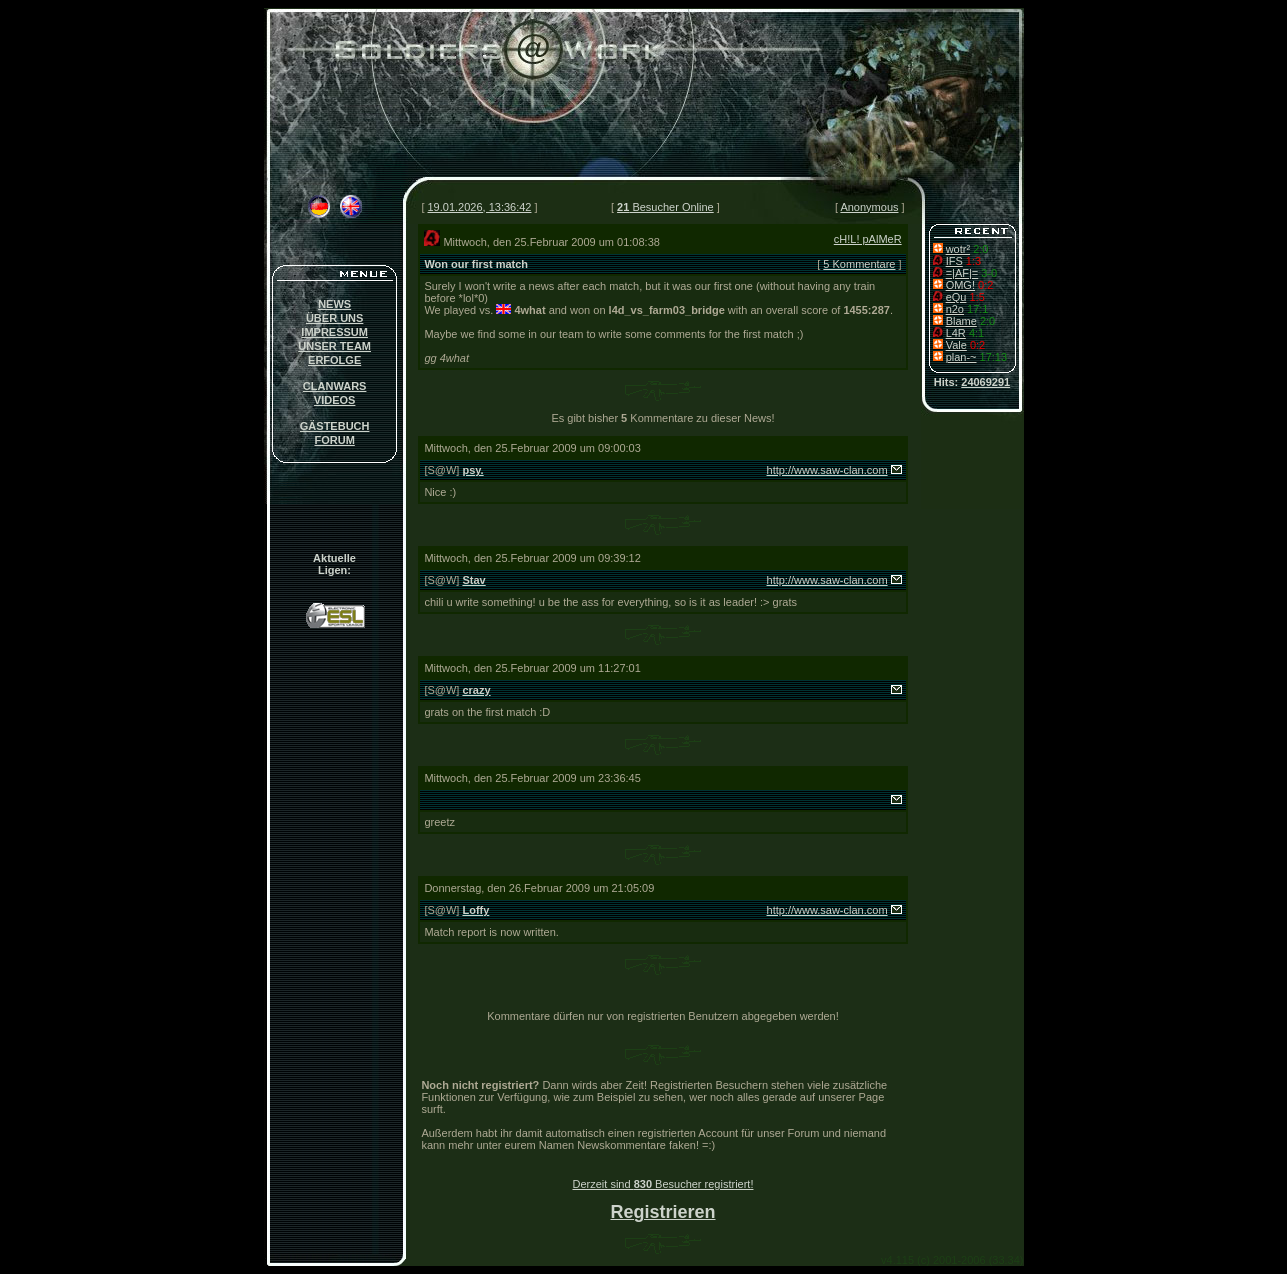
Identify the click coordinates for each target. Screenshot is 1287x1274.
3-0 (989, 273)
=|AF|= (962, 273)
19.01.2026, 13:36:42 (480, 207)
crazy (476, 690)
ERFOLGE (334, 360)
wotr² (958, 249)
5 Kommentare (859, 264)
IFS (954, 261)
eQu (956, 297)
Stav (473, 580)
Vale (956, 345)
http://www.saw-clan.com (827, 470)
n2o (955, 309)
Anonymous (869, 207)
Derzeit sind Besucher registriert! (663, 1184)
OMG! (960, 285)
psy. (472, 470)
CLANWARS (335, 386)
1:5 (976, 297)
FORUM (334, 440)
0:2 (985, 285)
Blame (961, 321)
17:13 (994, 357)
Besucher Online (665, 207)
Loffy (475, 910)
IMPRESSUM (334, 332)
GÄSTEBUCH (335, 426)
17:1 (977, 309)
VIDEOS (335, 400)
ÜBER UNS (334, 318)
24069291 (985, 382)
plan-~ (961, 357)
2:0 (980, 249)
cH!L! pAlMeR (868, 239)
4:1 (976, 333)
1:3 (973, 261)
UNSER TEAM (334, 346)
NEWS (334, 304)
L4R (956, 333)
